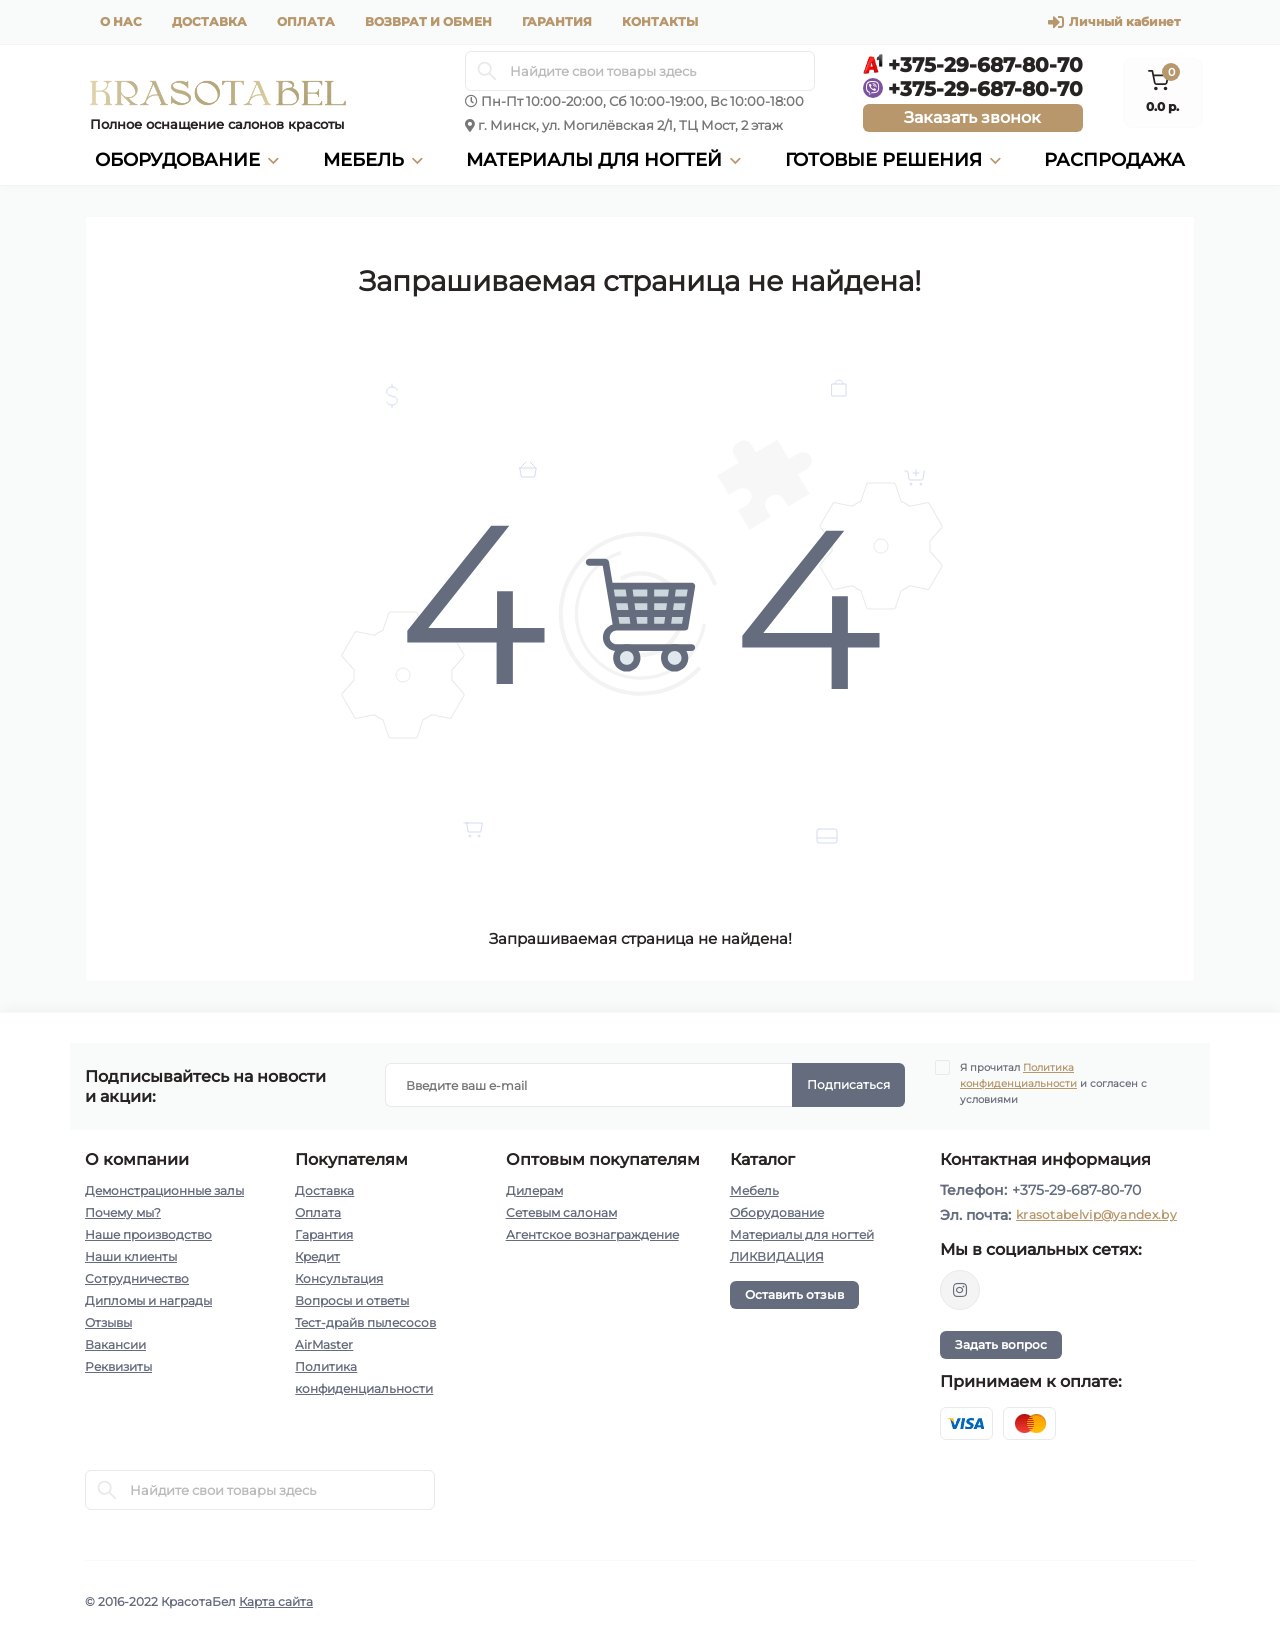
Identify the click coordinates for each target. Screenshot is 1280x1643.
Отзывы (108, 1322)
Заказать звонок (972, 117)
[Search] (487, 71)
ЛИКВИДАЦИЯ (777, 1256)
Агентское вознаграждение (592, 1234)
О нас (121, 21)
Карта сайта (276, 1601)
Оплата (306, 21)
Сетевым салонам (561, 1212)
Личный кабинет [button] (1114, 22)
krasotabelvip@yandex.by (1096, 1214)
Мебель (754, 1190)
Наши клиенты (131, 1256)
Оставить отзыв (794, 1294)
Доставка (209, 21)
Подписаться (848, 1084)
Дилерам (534, 1190)
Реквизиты (118, 1366)
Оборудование (777, 1212)
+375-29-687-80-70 (1076, 1190)
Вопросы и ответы (352, 1300)
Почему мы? (123, 1212)
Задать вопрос (1001, 1344)
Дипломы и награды (148, 1300)
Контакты (660, 21)
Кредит (317, 1256)
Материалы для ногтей (802, 1234)
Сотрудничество (137, 1278)
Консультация (339, 1278)
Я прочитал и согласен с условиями (1053, 1083)
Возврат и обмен (428, 21)
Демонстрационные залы (164, 1190)
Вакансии (115, 1344)
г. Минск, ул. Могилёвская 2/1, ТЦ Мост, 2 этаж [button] (630, 125)
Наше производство (148, 1234)
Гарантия (557, 21)
